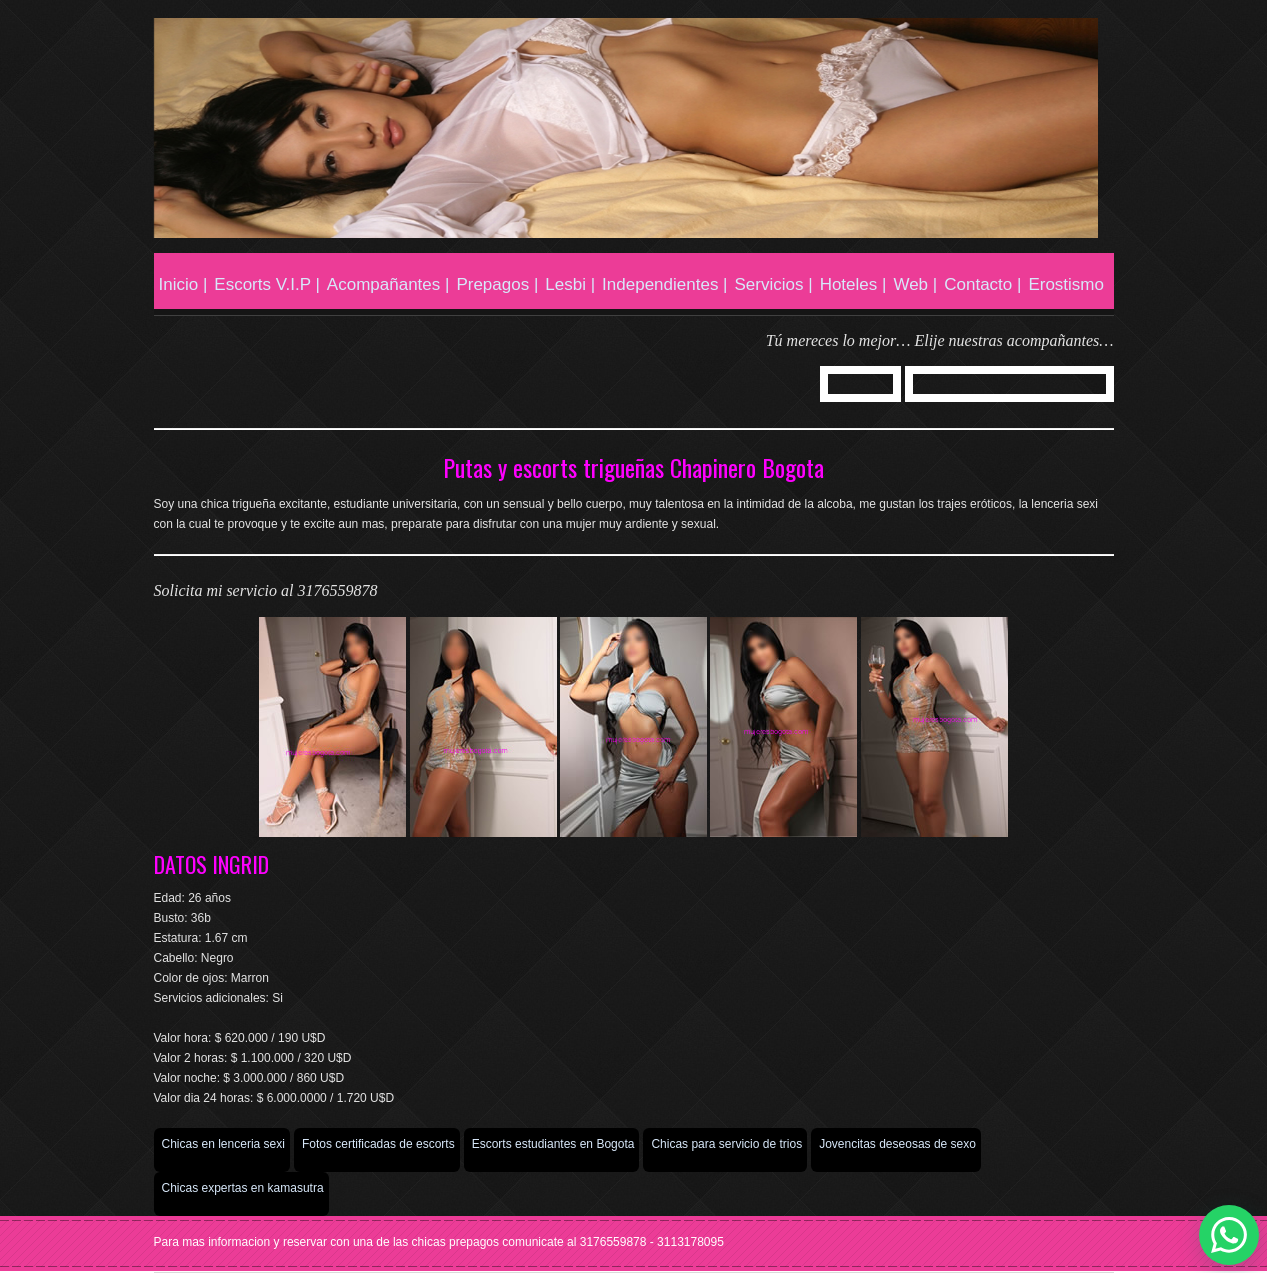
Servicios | (774, 284)
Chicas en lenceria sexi (223, 1144)
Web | (915, 284)
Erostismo (1066, 284)
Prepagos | (497, 284)
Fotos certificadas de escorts (378, 1144)
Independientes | (664, 284)
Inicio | (183, 284)
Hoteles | (853, 284)
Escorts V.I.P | (267, 284)
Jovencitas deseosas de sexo (897, 1144)
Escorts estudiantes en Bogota (553, 1144)
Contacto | (982, 284)
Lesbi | (570, 284)
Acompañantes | (388, 284)
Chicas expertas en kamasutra (243, 1188)
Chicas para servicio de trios (726, 1144)
